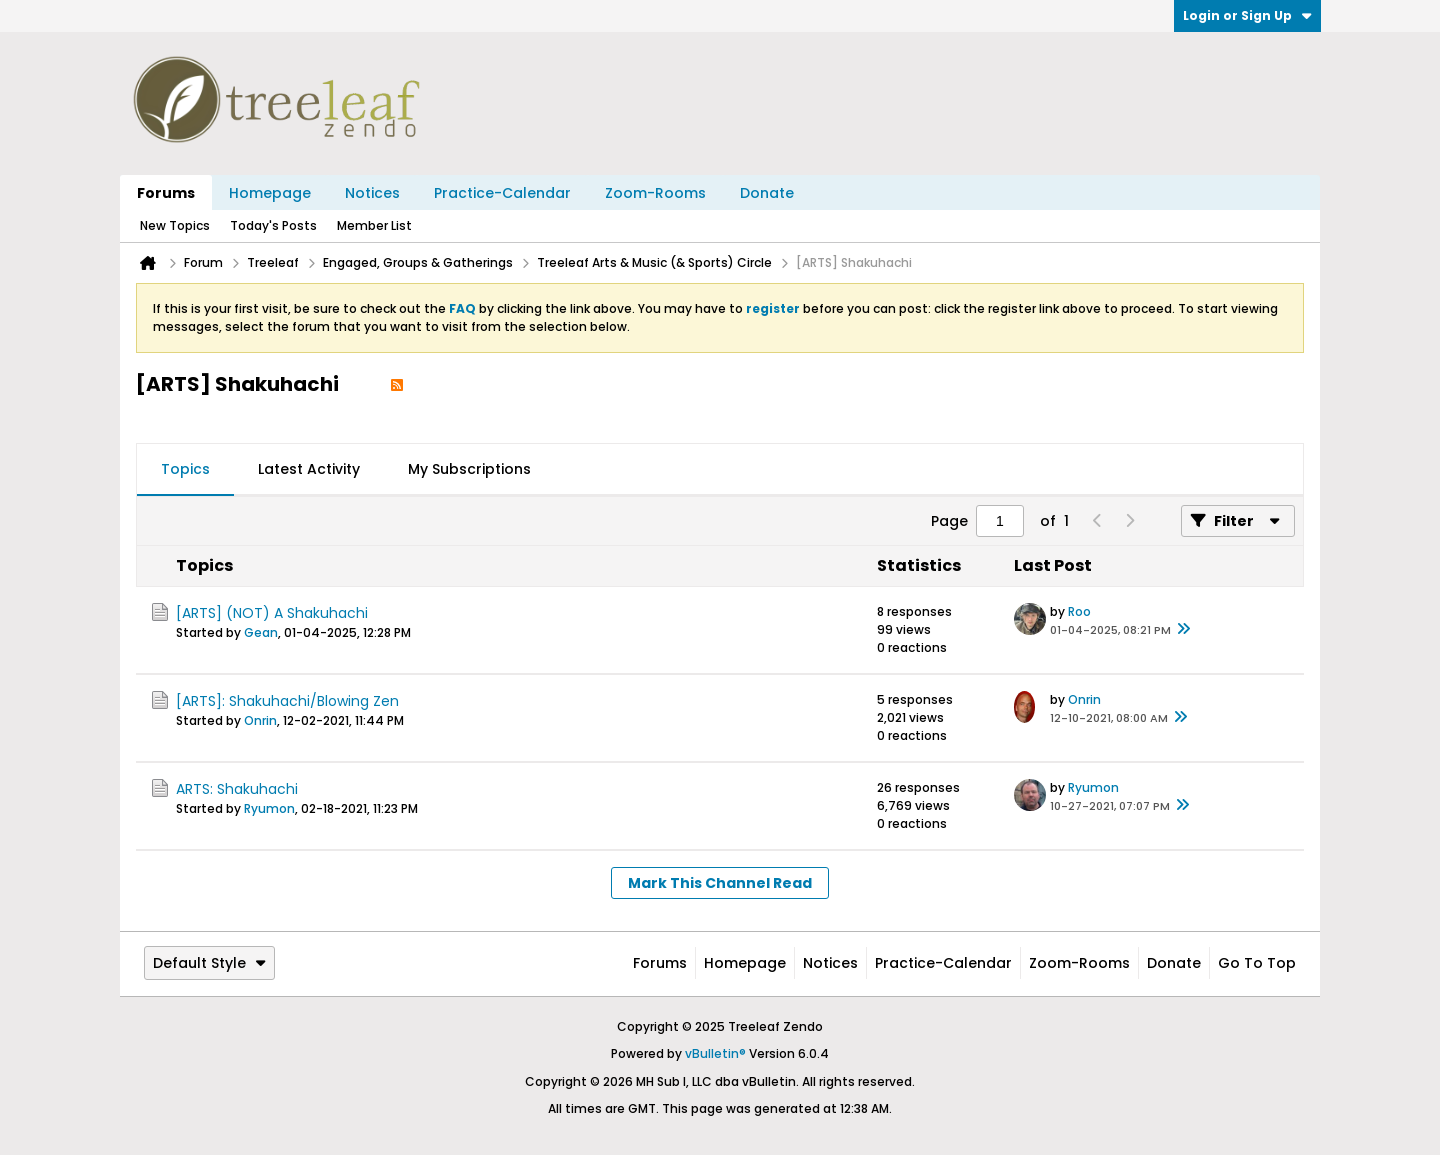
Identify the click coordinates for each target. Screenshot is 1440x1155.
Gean (261, 632)
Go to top (1257, 963)
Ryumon (269, 808)
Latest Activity (309, 469)
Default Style (209, 963)
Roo (1079, 611)
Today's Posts (273, 225)
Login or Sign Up (1247, 15)
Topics (185, 469)
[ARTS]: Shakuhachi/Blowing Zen (287, 701)
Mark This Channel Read (720, 883)
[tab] (185, 470)
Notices (372, 193)
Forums (166, 193)
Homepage (270, 193)
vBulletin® (715, 1053)
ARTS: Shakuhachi (237, 789)
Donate (767, 193)
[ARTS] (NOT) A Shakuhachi (272, 613)
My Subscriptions (469, 469)
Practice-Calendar (502, 193)
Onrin (260, 720)
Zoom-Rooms (655, 193)
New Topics (175, 225)
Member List (374, 225)
